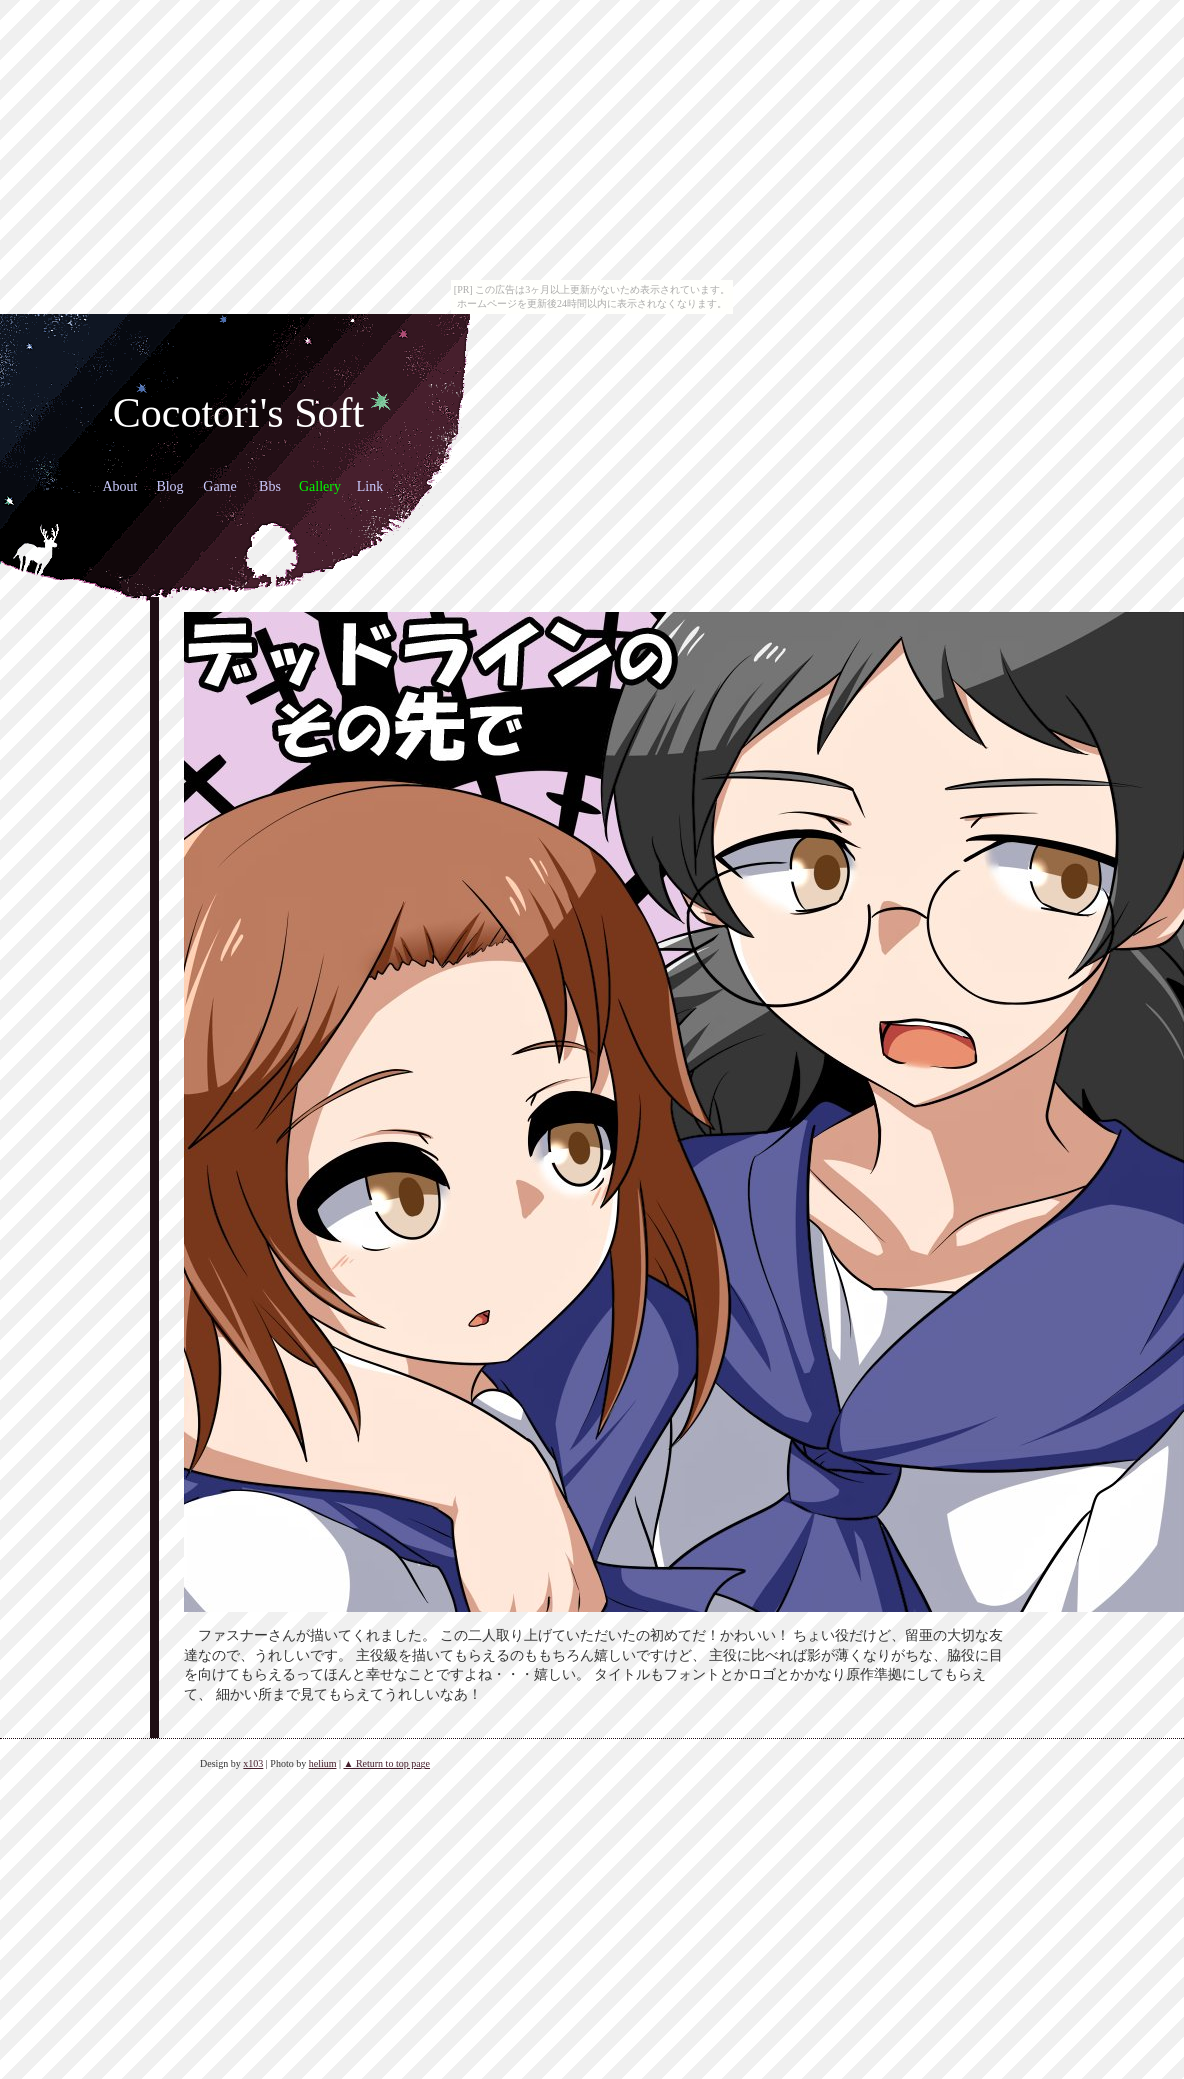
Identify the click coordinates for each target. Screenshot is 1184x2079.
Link (370, 486)
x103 (253, 1763)
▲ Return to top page (386, 1763)
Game (219, 486)
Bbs (270, 486)
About (120, 486)
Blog (169, 486)
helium (323, 1763)
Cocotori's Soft (238, 413)
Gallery (320, 486)
